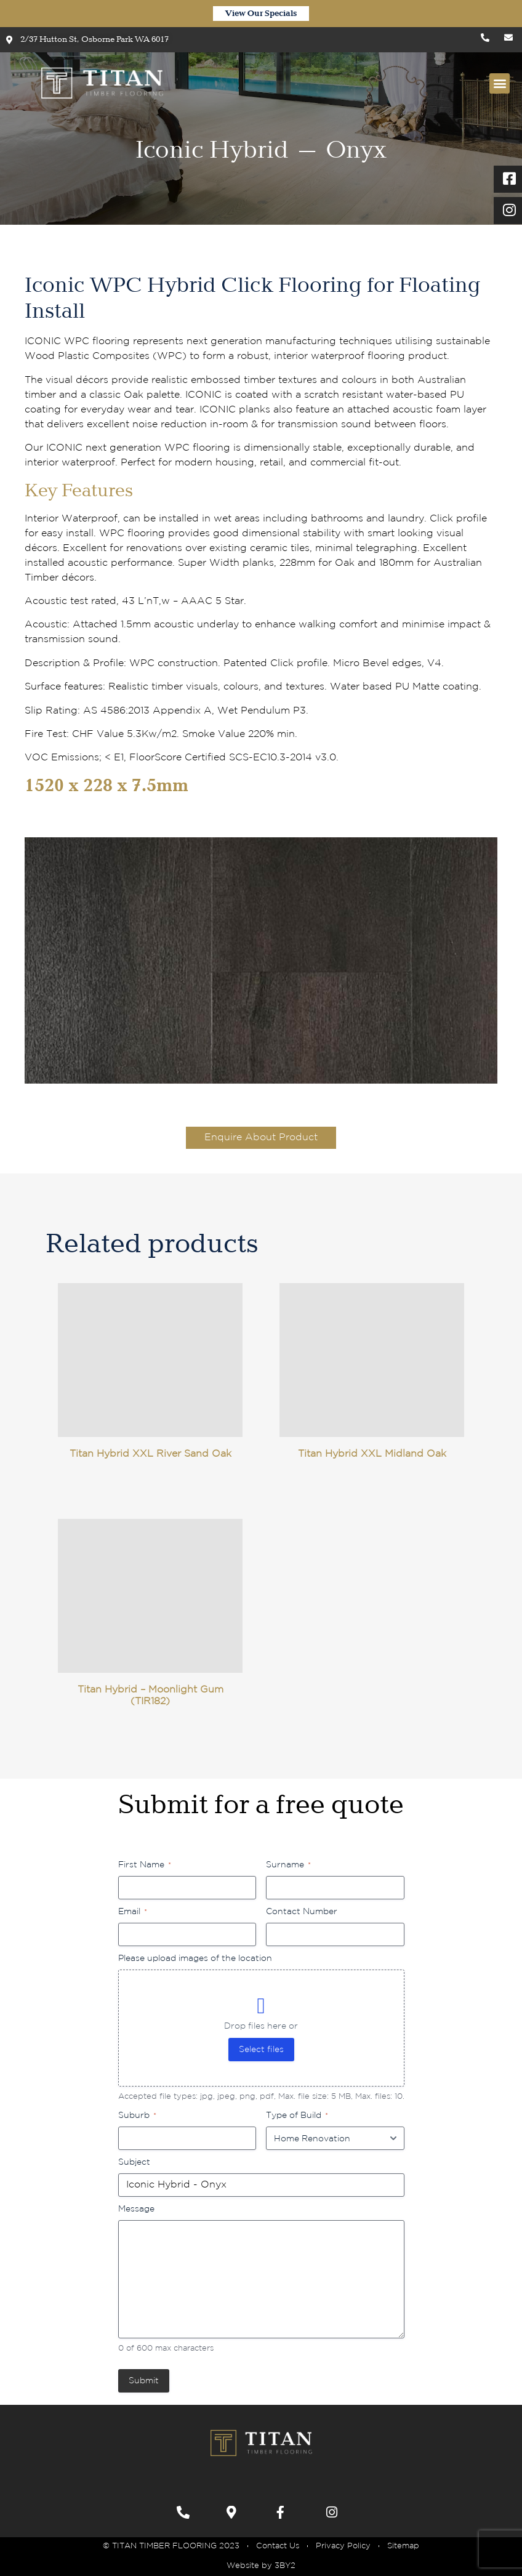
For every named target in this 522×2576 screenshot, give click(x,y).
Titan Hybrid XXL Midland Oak (372, 1454)
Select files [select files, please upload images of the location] (261, 2049)
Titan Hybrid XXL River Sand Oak (150, 1454)
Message (136, 2209)
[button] (499, 83)
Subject (134, 2162)
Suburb (137, 2116)
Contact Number (301, 1911)
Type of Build (297, 2116)
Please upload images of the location (195, 1958)
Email (132, 1912)
